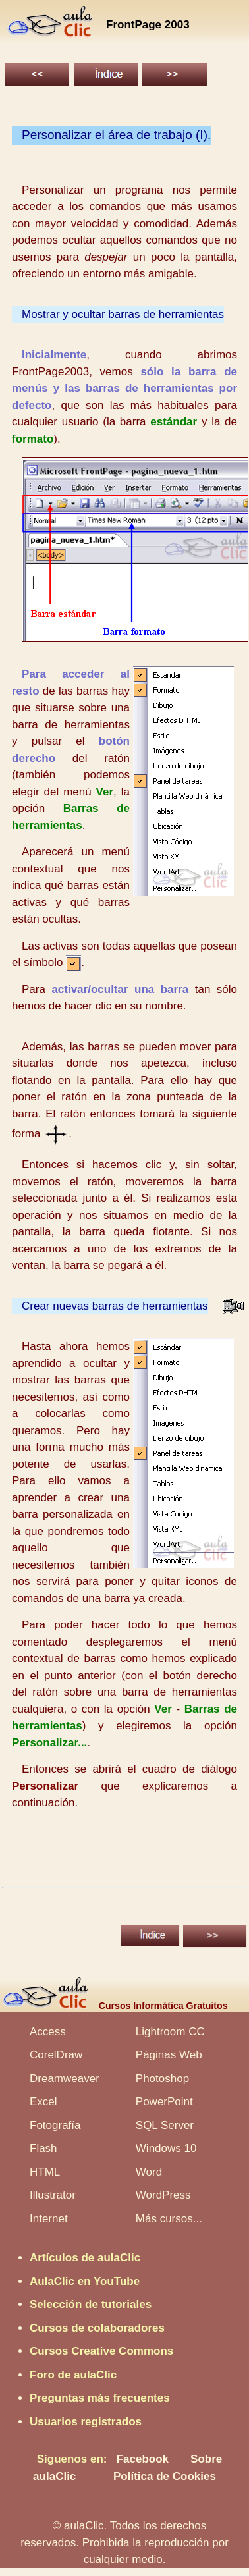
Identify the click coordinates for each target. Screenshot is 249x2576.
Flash (43, 2148)
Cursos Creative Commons (101, 2351)
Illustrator (53, 2195)
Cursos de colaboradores (97, 2328)
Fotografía (55, 2125)
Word (149, 2172)
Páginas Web (169, 2055)
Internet (49, 2219)
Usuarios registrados (86, 2421)
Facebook (143, 2459)
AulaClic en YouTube (85, 2281)
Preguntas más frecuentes (100, 2398)
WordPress (163, 2195)
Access (48, 2032)
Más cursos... (169, 2219)
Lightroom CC (170, 2032)
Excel (43, 2101)
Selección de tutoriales (91, 2304)
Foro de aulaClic (73, 2375)
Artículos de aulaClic (85, 2257)
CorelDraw (56, 2055)
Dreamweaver (64, 2078)
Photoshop (162, 2078)
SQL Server (165, 2125)
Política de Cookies (164, 2476)
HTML (45, 2172)
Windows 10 (166, 2148)
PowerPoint (164, 2101)
